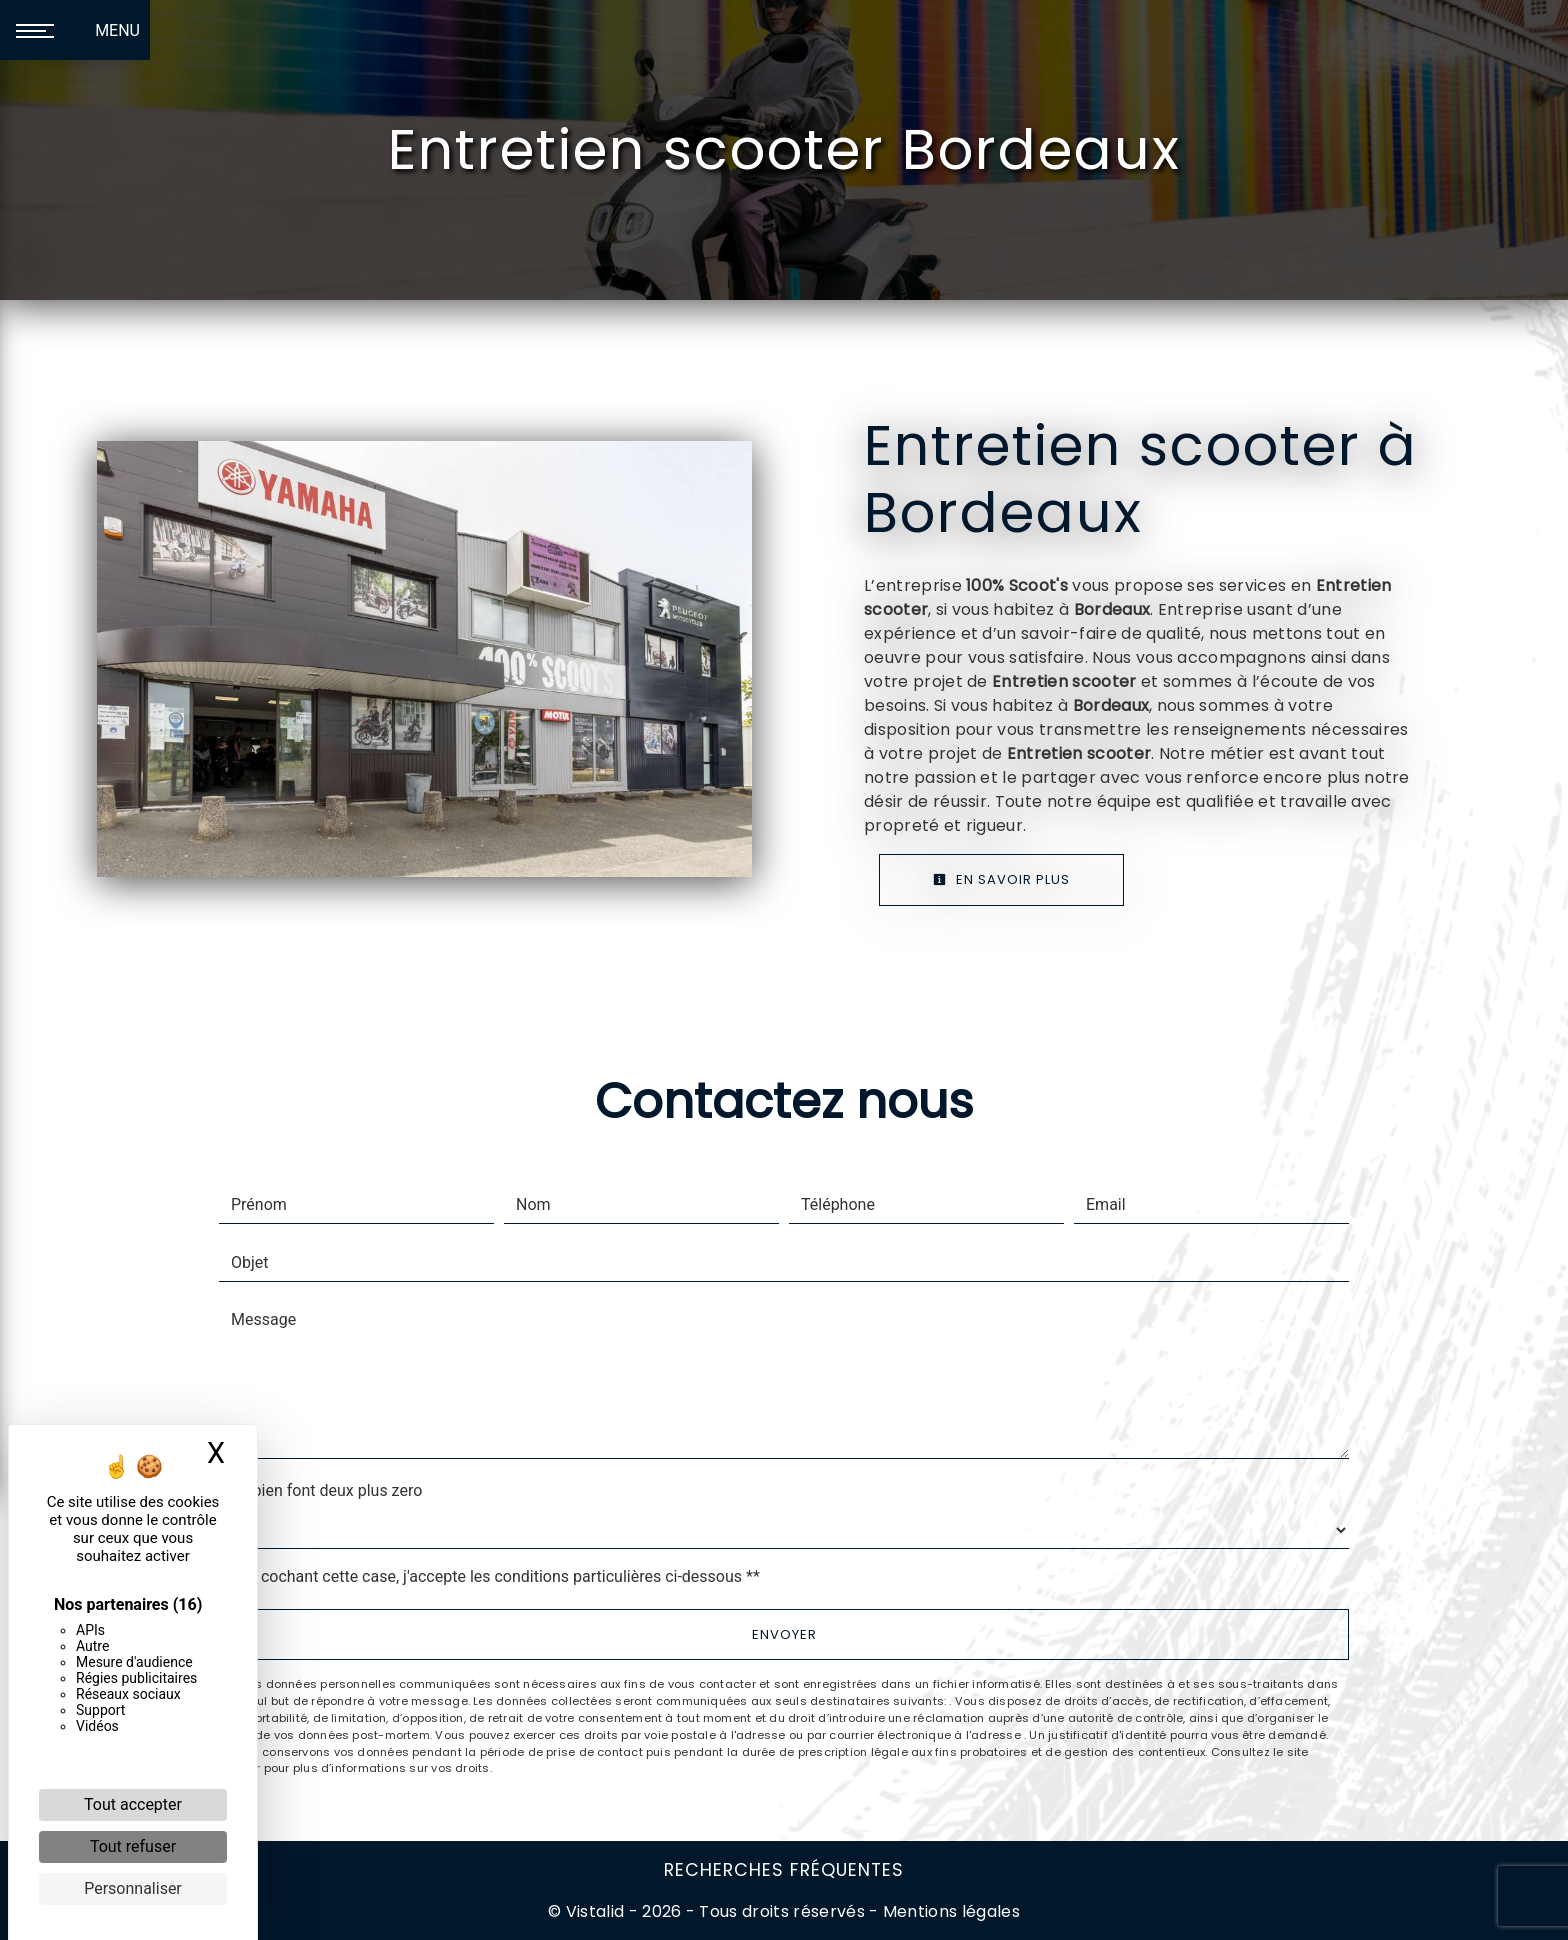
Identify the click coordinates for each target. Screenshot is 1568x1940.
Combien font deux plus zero (320, 1490)
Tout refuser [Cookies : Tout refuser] (133, 1846)
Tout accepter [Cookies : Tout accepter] (133, 1804)
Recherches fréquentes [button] (784, 1870)
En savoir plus (1001, 879)
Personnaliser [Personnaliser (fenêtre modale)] (133, 1888)
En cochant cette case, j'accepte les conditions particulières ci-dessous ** (499, 1576)
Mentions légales (949, 1911)
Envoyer (784, 1634)
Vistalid (595, 1911)
